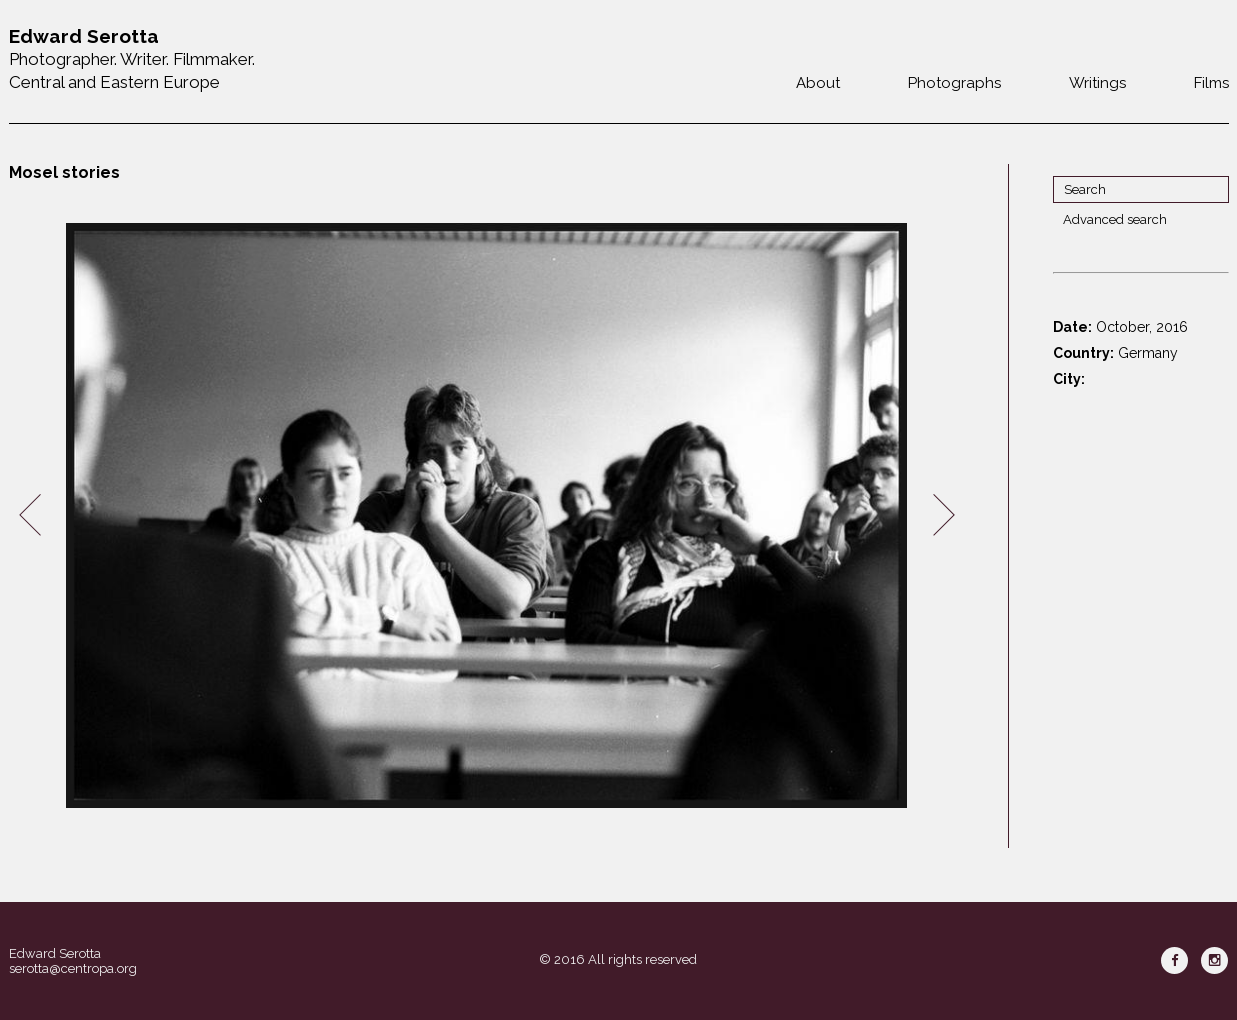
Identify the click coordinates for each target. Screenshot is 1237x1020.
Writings (1097, 83)
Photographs (954, 83)
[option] (487, 515)
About (818, 83)
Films (1211, 83)
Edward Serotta (55, 953)
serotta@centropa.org (73, 968)
